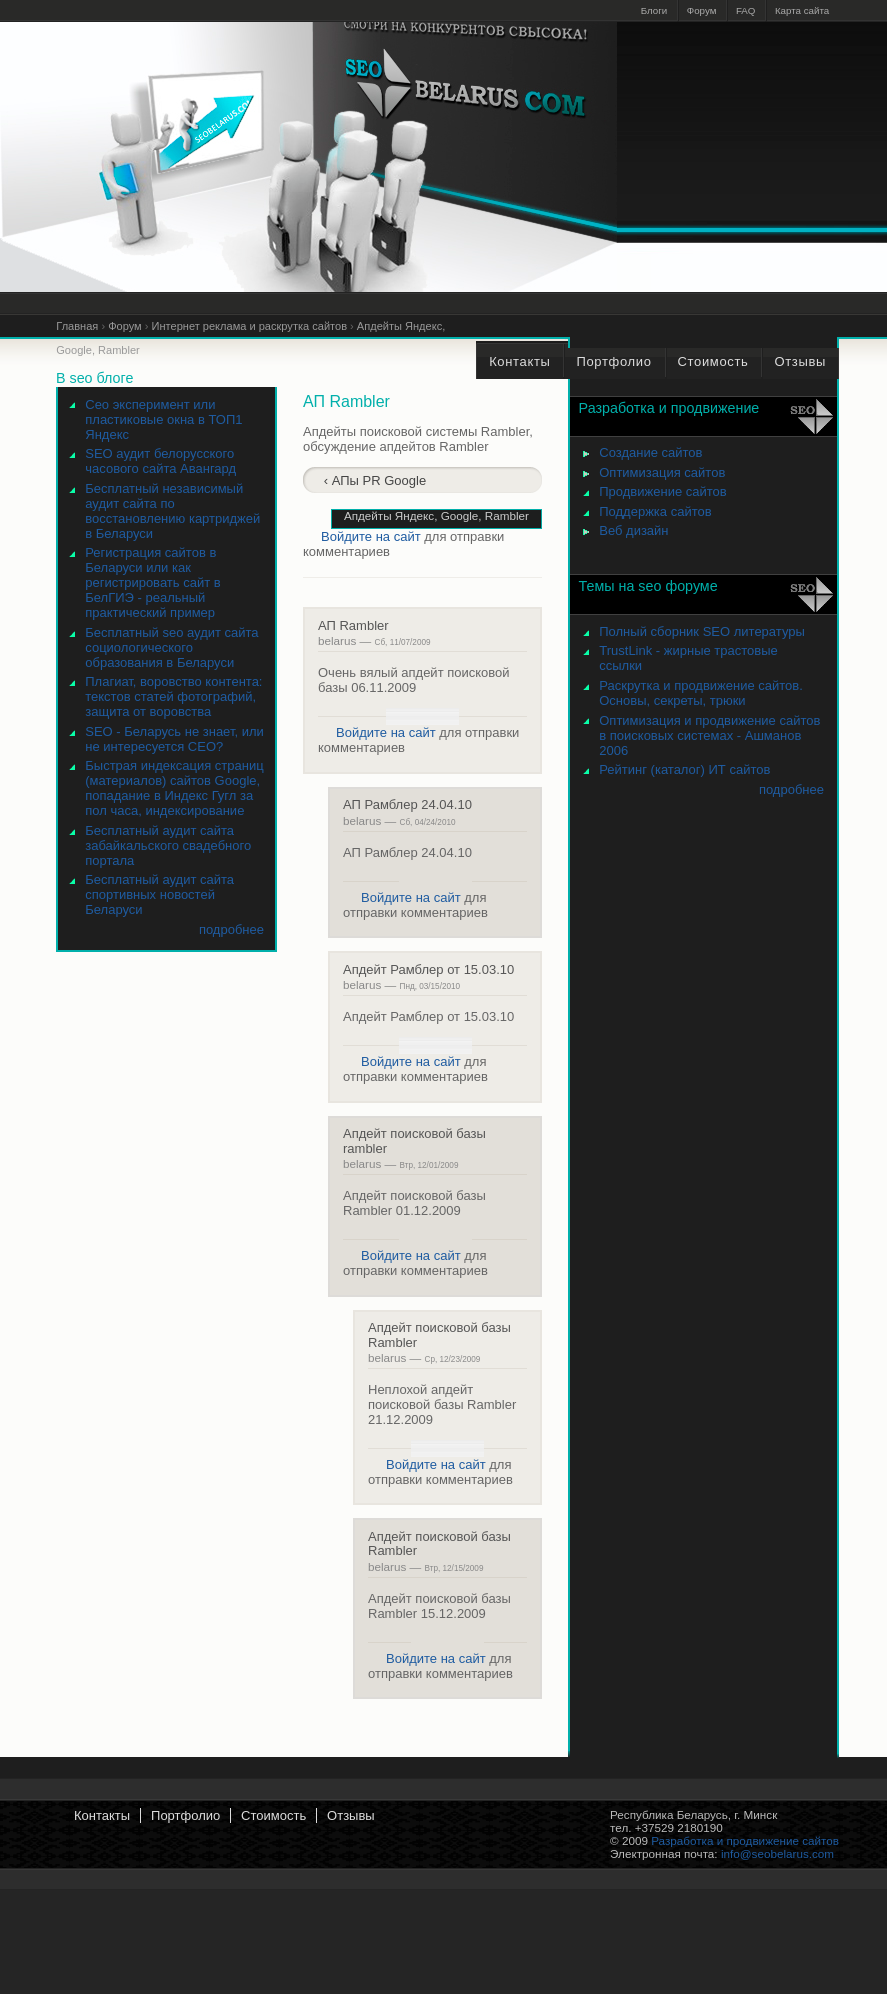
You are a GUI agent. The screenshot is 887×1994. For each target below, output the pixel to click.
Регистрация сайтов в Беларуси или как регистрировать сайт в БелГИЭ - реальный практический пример (152, 582)
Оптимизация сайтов (662, 472)
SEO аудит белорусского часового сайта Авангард (160, 461)
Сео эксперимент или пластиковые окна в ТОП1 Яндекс (163, 419)
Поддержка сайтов (655, 511)
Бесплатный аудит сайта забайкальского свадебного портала (168, 845)
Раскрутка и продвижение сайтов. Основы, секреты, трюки (701, 693)
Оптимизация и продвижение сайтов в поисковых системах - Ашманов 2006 (709, 735)
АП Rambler (353, 625)
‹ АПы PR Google (375, 480)
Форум (702, 10)
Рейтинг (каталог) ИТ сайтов (684, 769)
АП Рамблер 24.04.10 (407, 804)
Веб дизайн (633, 530)
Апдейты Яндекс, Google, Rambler (436, 515)
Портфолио (185, 1815)
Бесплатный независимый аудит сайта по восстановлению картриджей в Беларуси (172, 511)
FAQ (746, 10)
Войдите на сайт (371, 536)
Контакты (102, 1815)
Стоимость (273, 1815)
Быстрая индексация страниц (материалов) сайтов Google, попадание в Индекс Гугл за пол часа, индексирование (174, 788)
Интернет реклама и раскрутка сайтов (249, 326)
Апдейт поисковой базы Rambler (439, 1334)
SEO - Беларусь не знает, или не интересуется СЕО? (174, 739)
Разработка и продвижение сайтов (745, 1840)
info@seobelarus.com (777, 1853)
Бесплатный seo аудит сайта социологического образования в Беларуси (171, 647)
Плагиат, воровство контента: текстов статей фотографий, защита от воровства (173, 696)
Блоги (654, 10)
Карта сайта (802, 10)
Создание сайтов (650, 452)
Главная (77, 326)
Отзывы (351, 1815)
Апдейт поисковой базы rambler (414, 1140)
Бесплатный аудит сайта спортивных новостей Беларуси (159, 894)
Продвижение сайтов (662, 491)
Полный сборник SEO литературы (702, 631)
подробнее (231, 929)
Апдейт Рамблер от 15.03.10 (428, 969)
